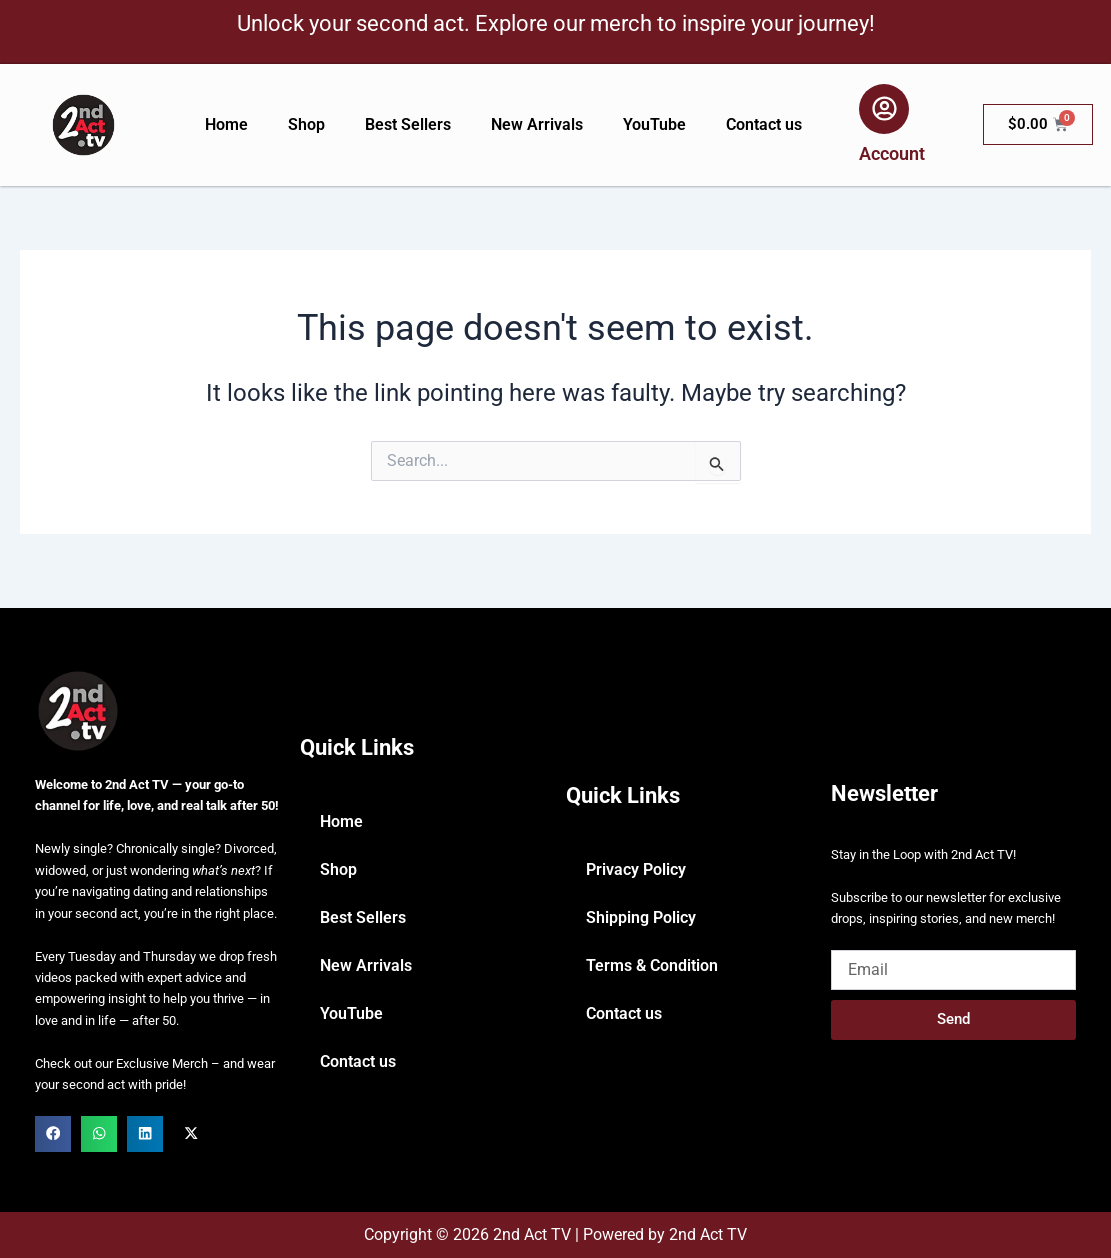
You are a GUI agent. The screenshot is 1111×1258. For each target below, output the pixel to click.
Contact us (764, 124)
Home (226, 124)
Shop (306, 124)
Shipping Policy (641, 917)
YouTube (654, 124)
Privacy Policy (636, 869)
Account (892, 153)
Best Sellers (408, 124)
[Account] (884, 109)
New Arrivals (537, 124)
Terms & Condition (652, 965)
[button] (53, 1134)
